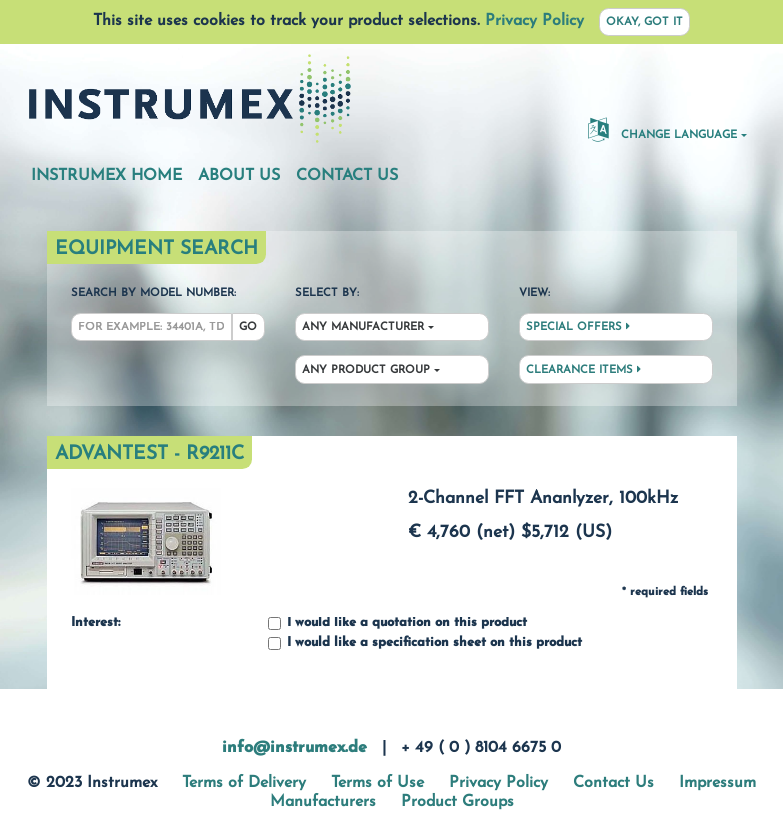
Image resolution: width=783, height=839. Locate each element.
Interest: (95, 623)
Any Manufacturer (363, 327)
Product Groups (457, 802)
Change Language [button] (662, 129)
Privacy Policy (534, 21)
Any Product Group (366, 370)
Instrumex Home (106, 176)
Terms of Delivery (244, 783)
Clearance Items (583, 370)
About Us (239, 176)
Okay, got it (644, 22)
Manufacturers (323, 802)
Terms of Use (377, 783)
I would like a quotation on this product (397, 623)
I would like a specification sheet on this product (425, 643)
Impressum (717, 783)
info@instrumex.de (294, 748)
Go (248, 327)
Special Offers (578, 327)
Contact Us (347, 176)
